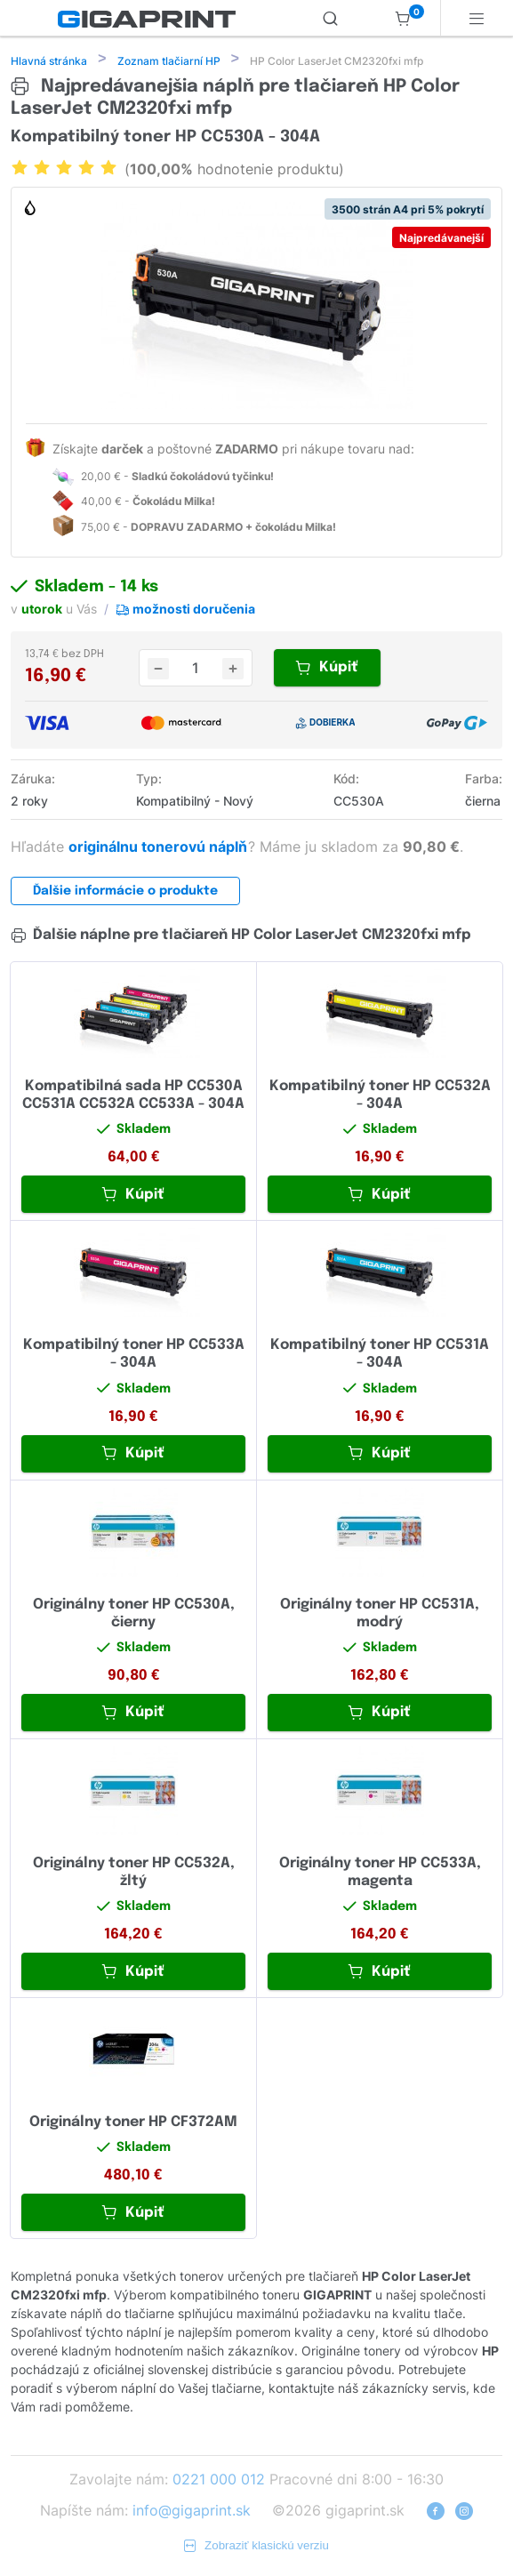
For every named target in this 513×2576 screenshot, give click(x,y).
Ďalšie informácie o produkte (125, 893)
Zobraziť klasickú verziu (256, 2547)
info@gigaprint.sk (191, 2512)
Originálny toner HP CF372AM (133, 2123)
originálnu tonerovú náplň (159, 848)
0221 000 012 (218, 2481)
